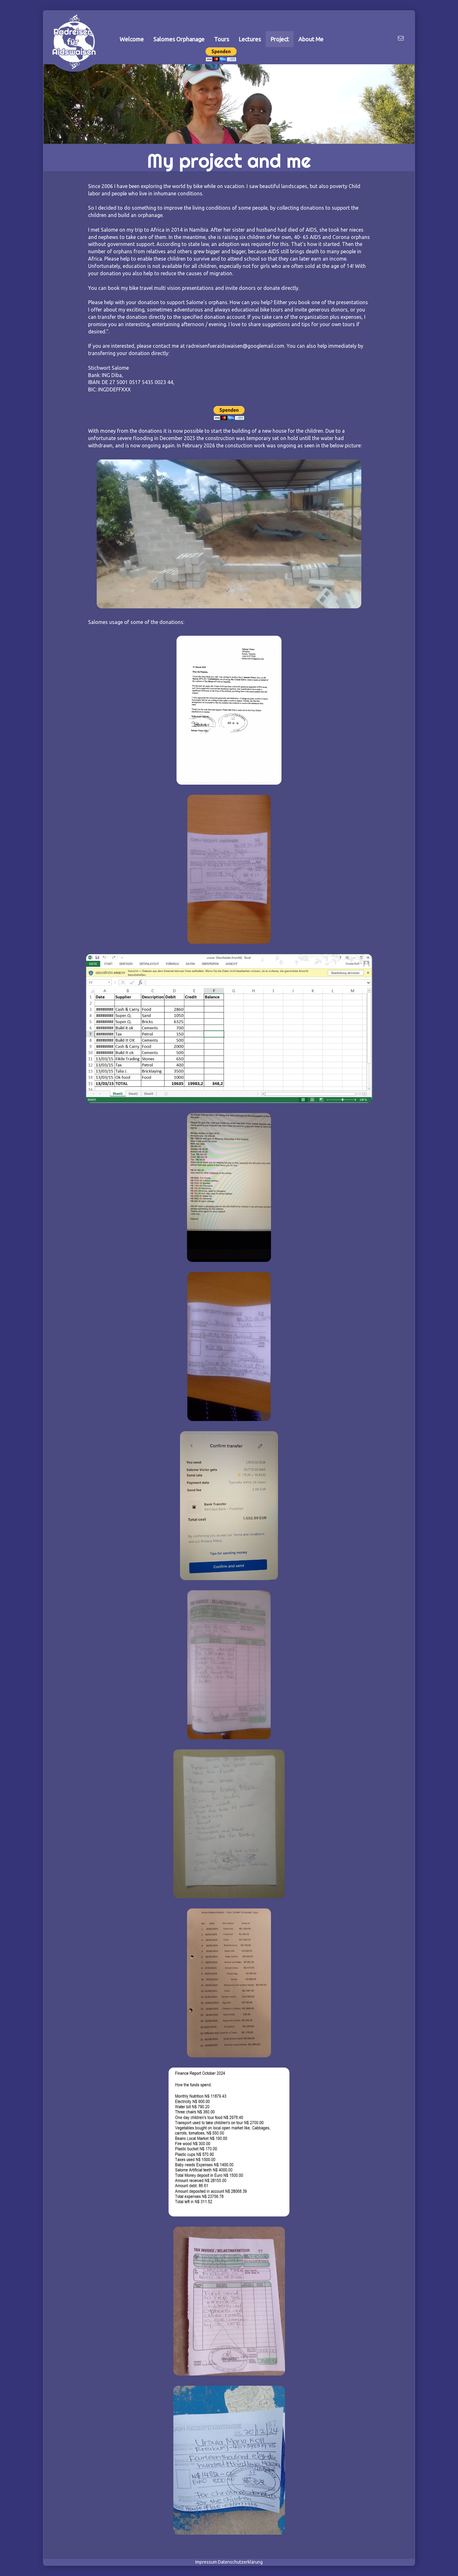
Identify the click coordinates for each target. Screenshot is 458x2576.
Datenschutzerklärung (240, 2562)
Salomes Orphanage (179, 39)
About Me (310, 39)
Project (279, 39)
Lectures (250, 39)
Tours (221, 39)
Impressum (206, 2562)
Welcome (132, 39)
